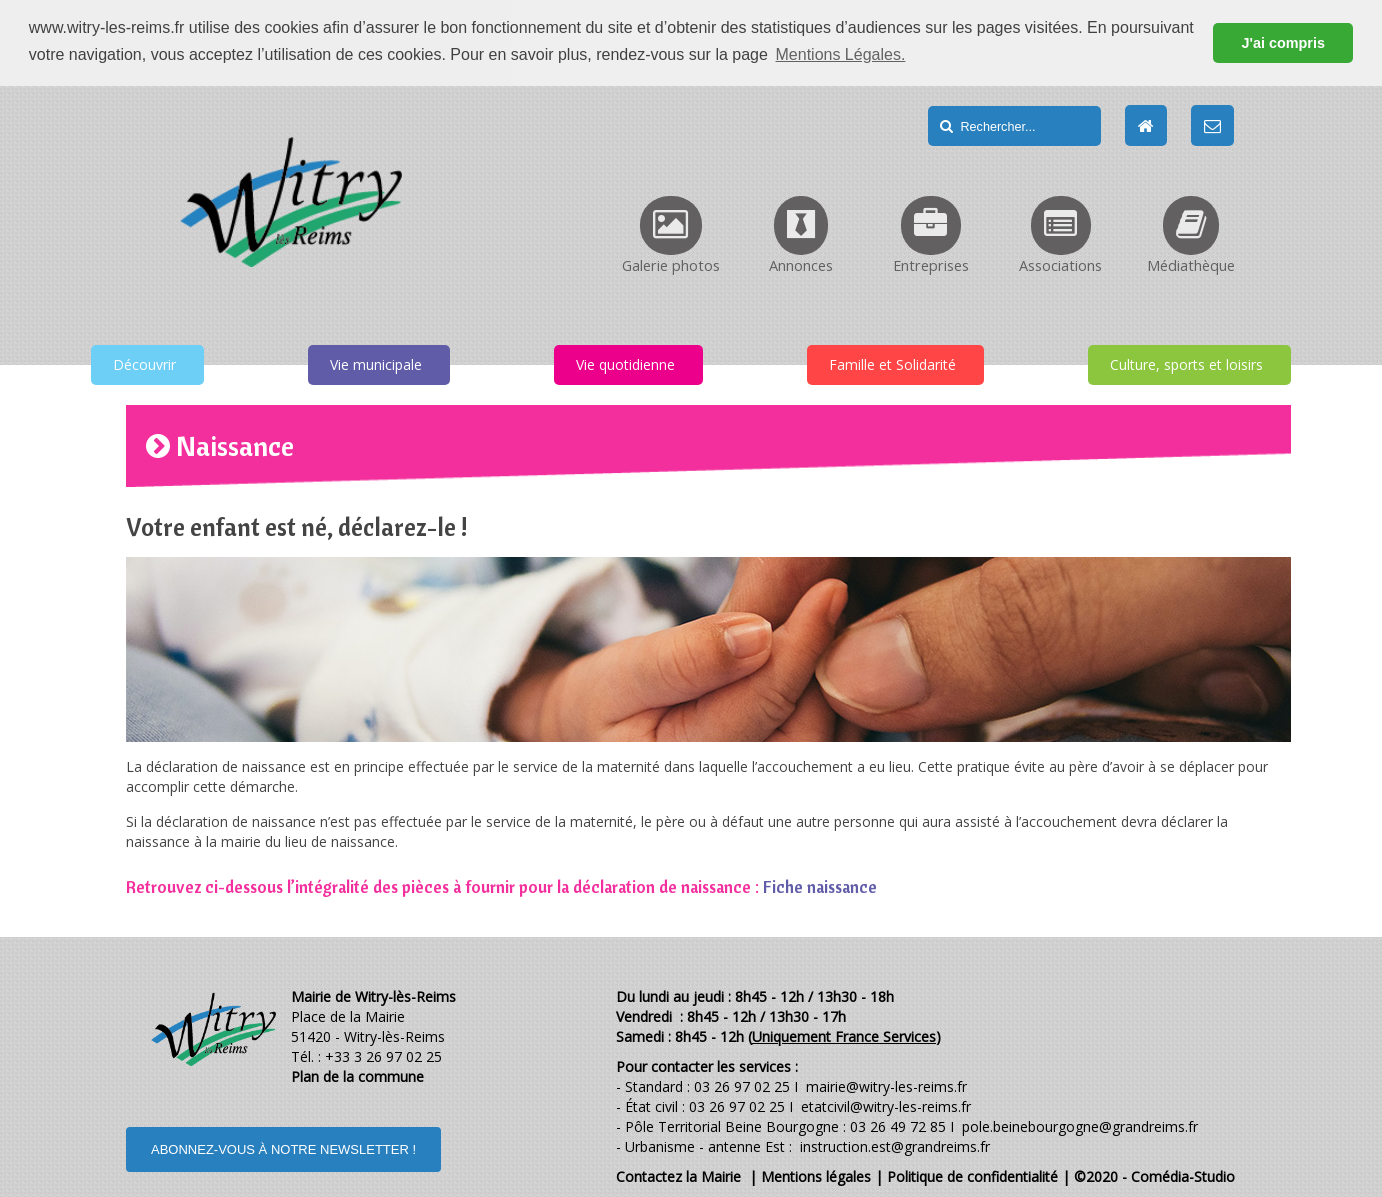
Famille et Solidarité (892, 363)
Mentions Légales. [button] (841, 54)
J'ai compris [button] (1282, 43)
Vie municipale (376, 363)
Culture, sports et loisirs (1186, 363)
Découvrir (144, 363)
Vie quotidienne (625, 363)
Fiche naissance (820, 885)
